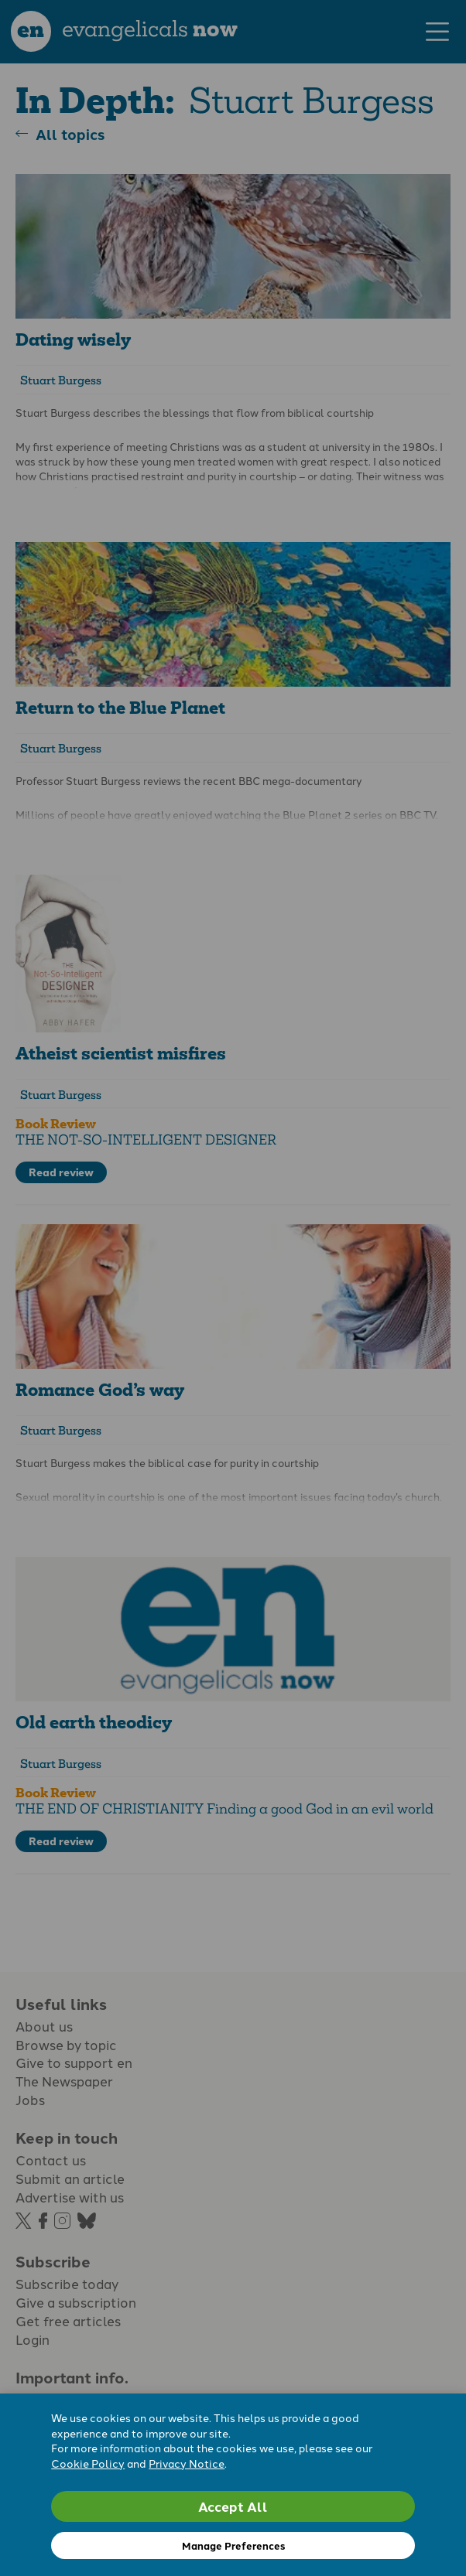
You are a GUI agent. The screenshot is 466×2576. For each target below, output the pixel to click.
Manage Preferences (233, 2545)
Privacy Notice (186, 2463)
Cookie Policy (88, 2463)
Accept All (233, 2506)
